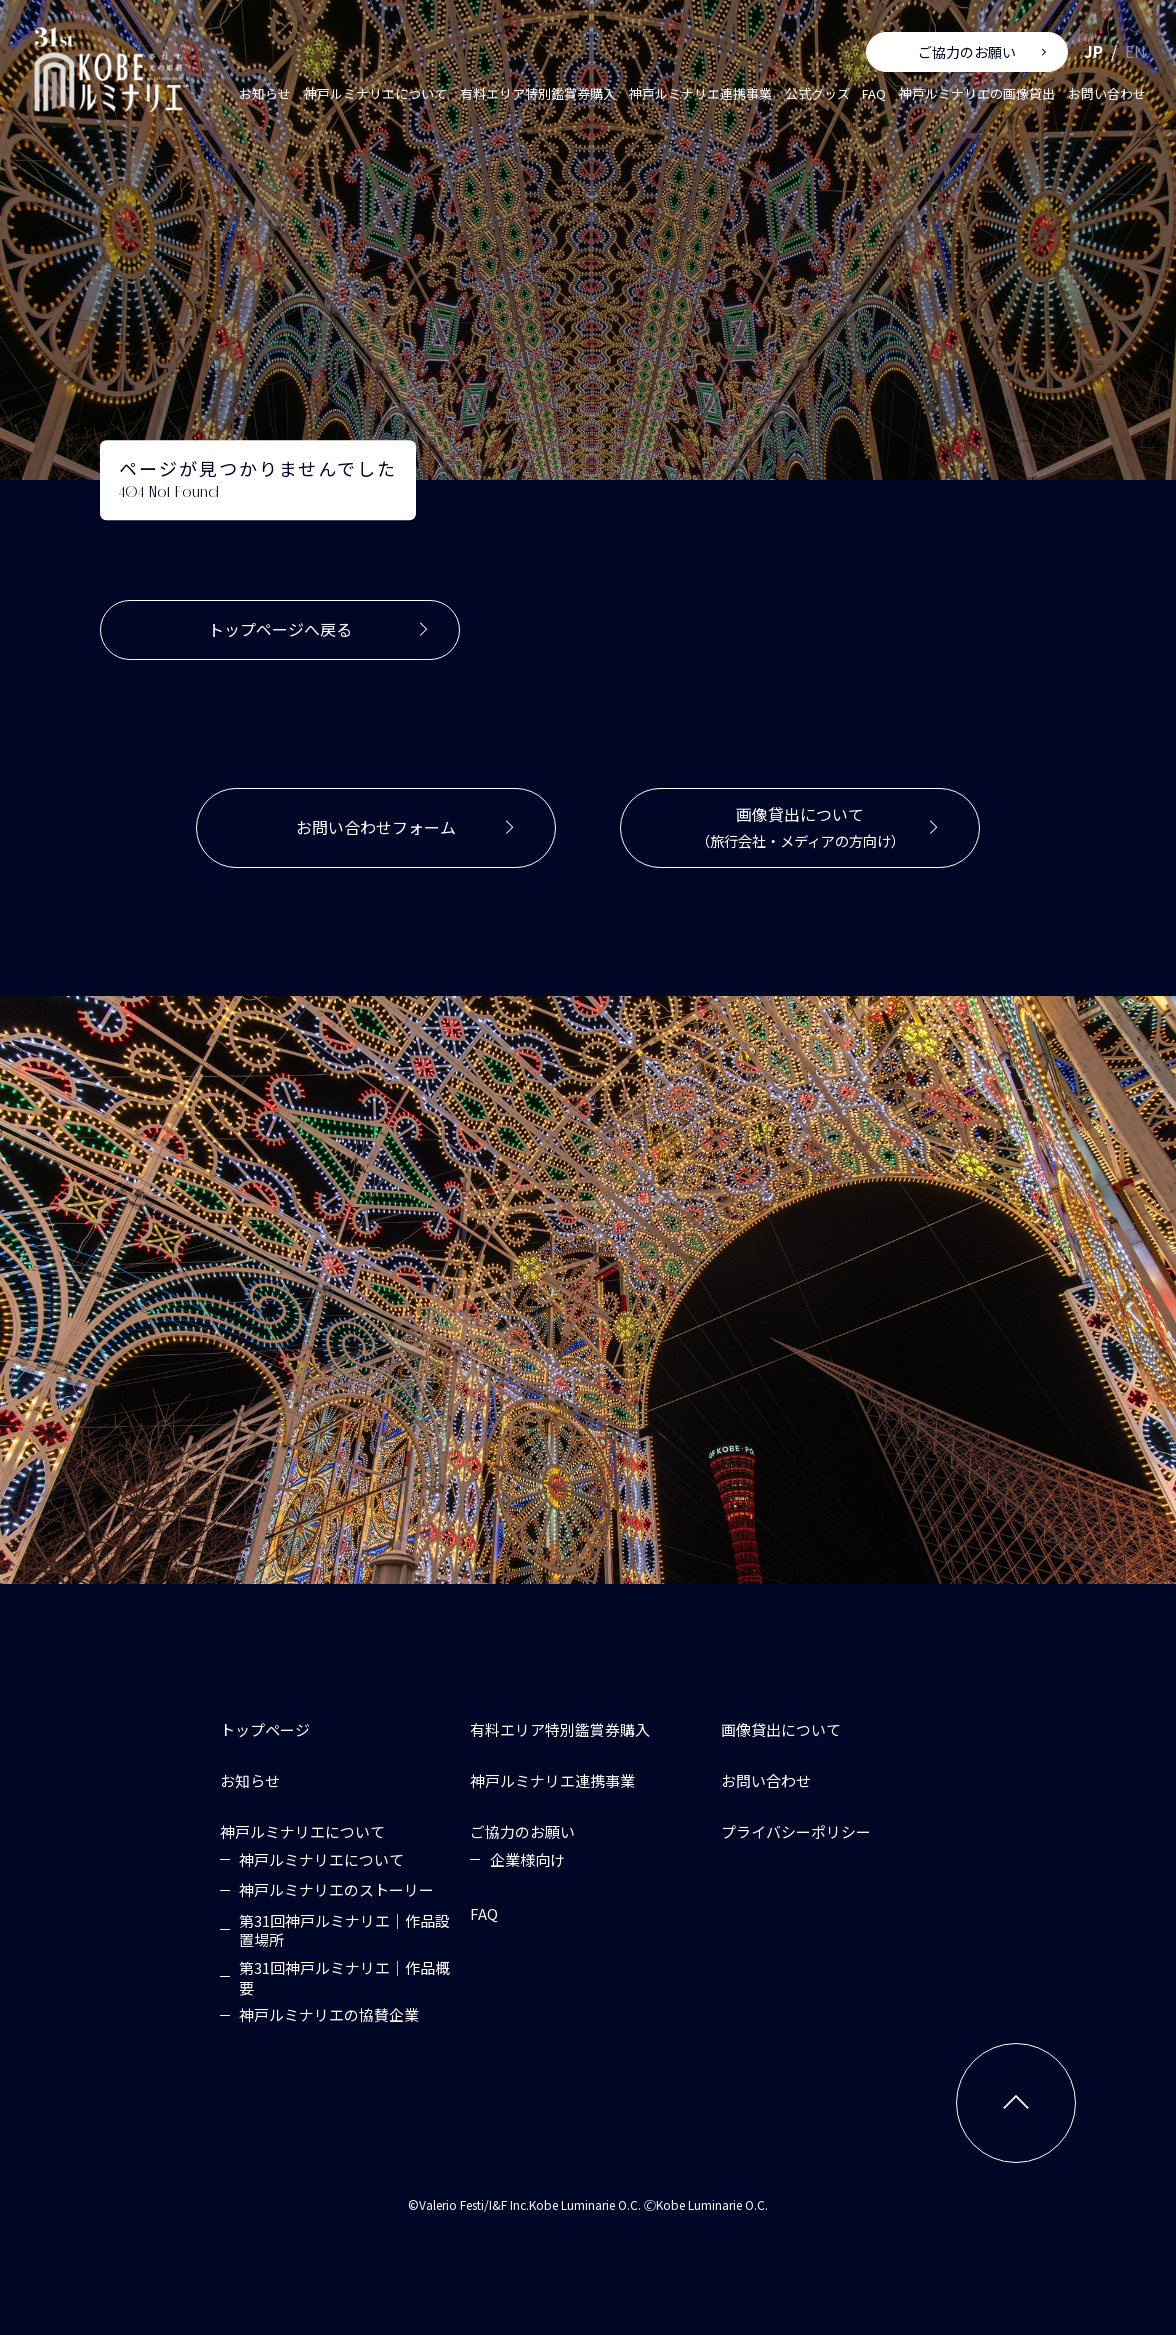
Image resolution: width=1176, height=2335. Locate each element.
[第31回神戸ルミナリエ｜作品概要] (347, 1976)
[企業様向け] (527, 1860)
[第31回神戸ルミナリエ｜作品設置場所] (347, 1929)
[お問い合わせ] (766, 1780)
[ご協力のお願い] (522, 1831)
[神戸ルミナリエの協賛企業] (329, 2015)
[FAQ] (484, 1913)
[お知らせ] (250, 1780)
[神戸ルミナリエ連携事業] (552, 1780)
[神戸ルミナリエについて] (302, 1831)
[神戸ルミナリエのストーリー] (336, 1890)
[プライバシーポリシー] (796, 1831)
